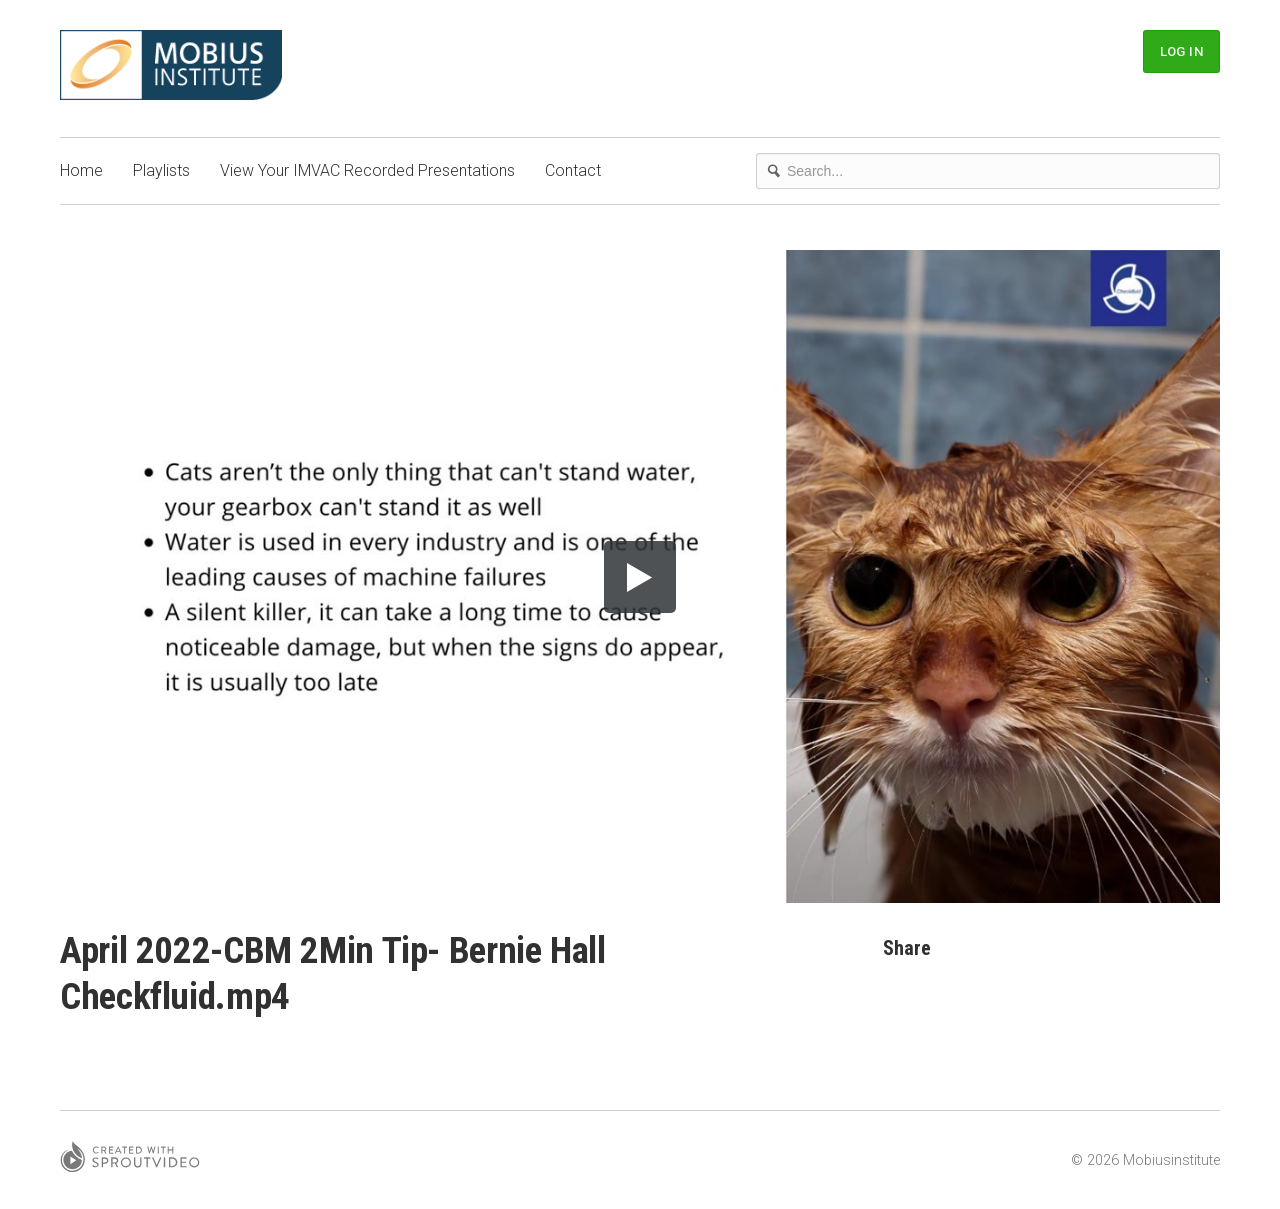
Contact (573, 170)
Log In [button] (1181, 51)
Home (81, 170)
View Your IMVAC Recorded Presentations (367, 170)
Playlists (161, 170)
